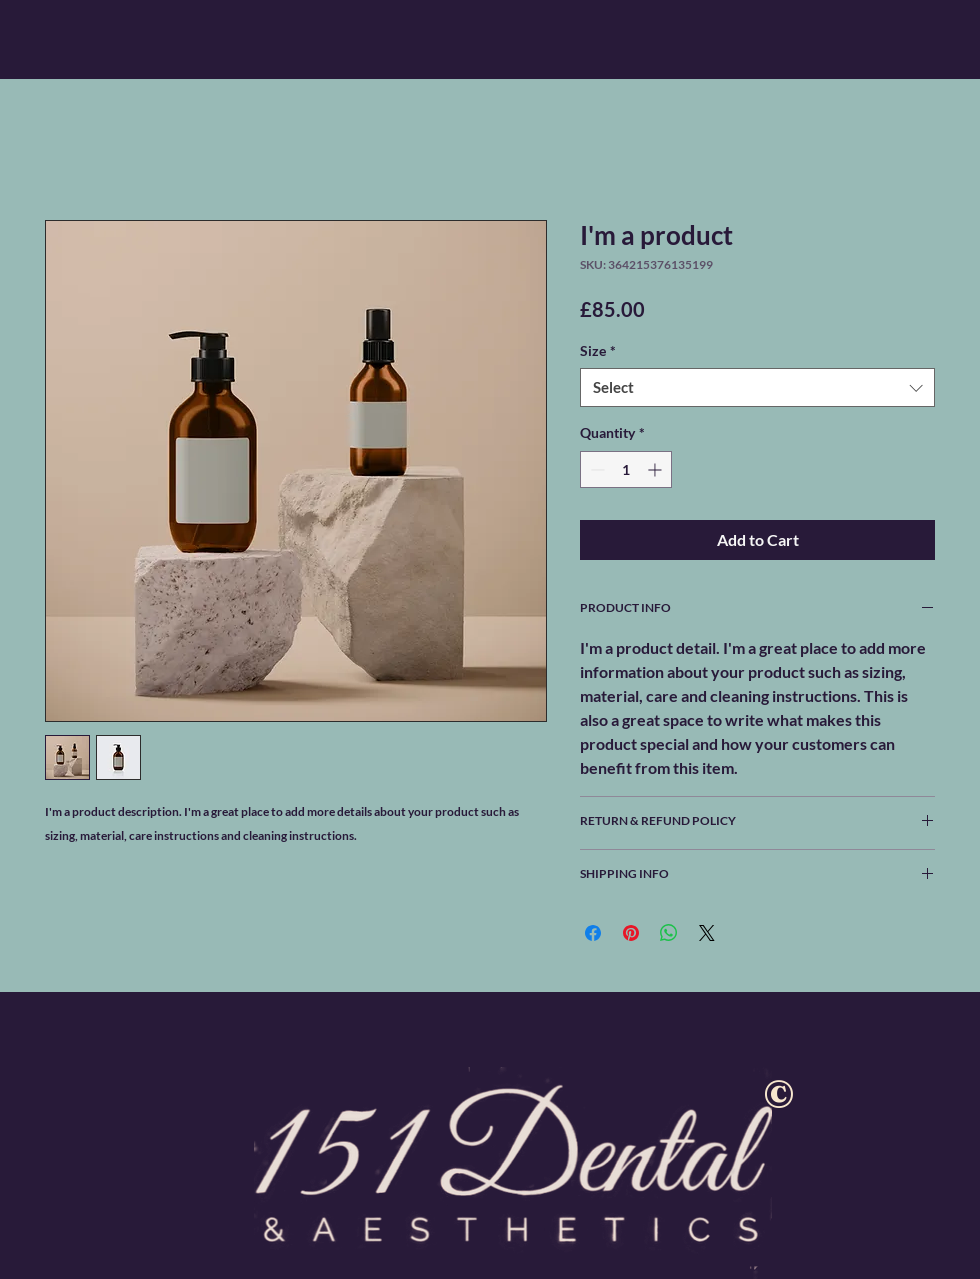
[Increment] (656, 469)
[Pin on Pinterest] (631, 933)
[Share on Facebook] (593, 933)
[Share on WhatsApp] (669, 933)
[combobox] (757, 387)
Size (598, 350)
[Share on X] (707, 933)
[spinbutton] (626, 469)
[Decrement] (595, 469)
